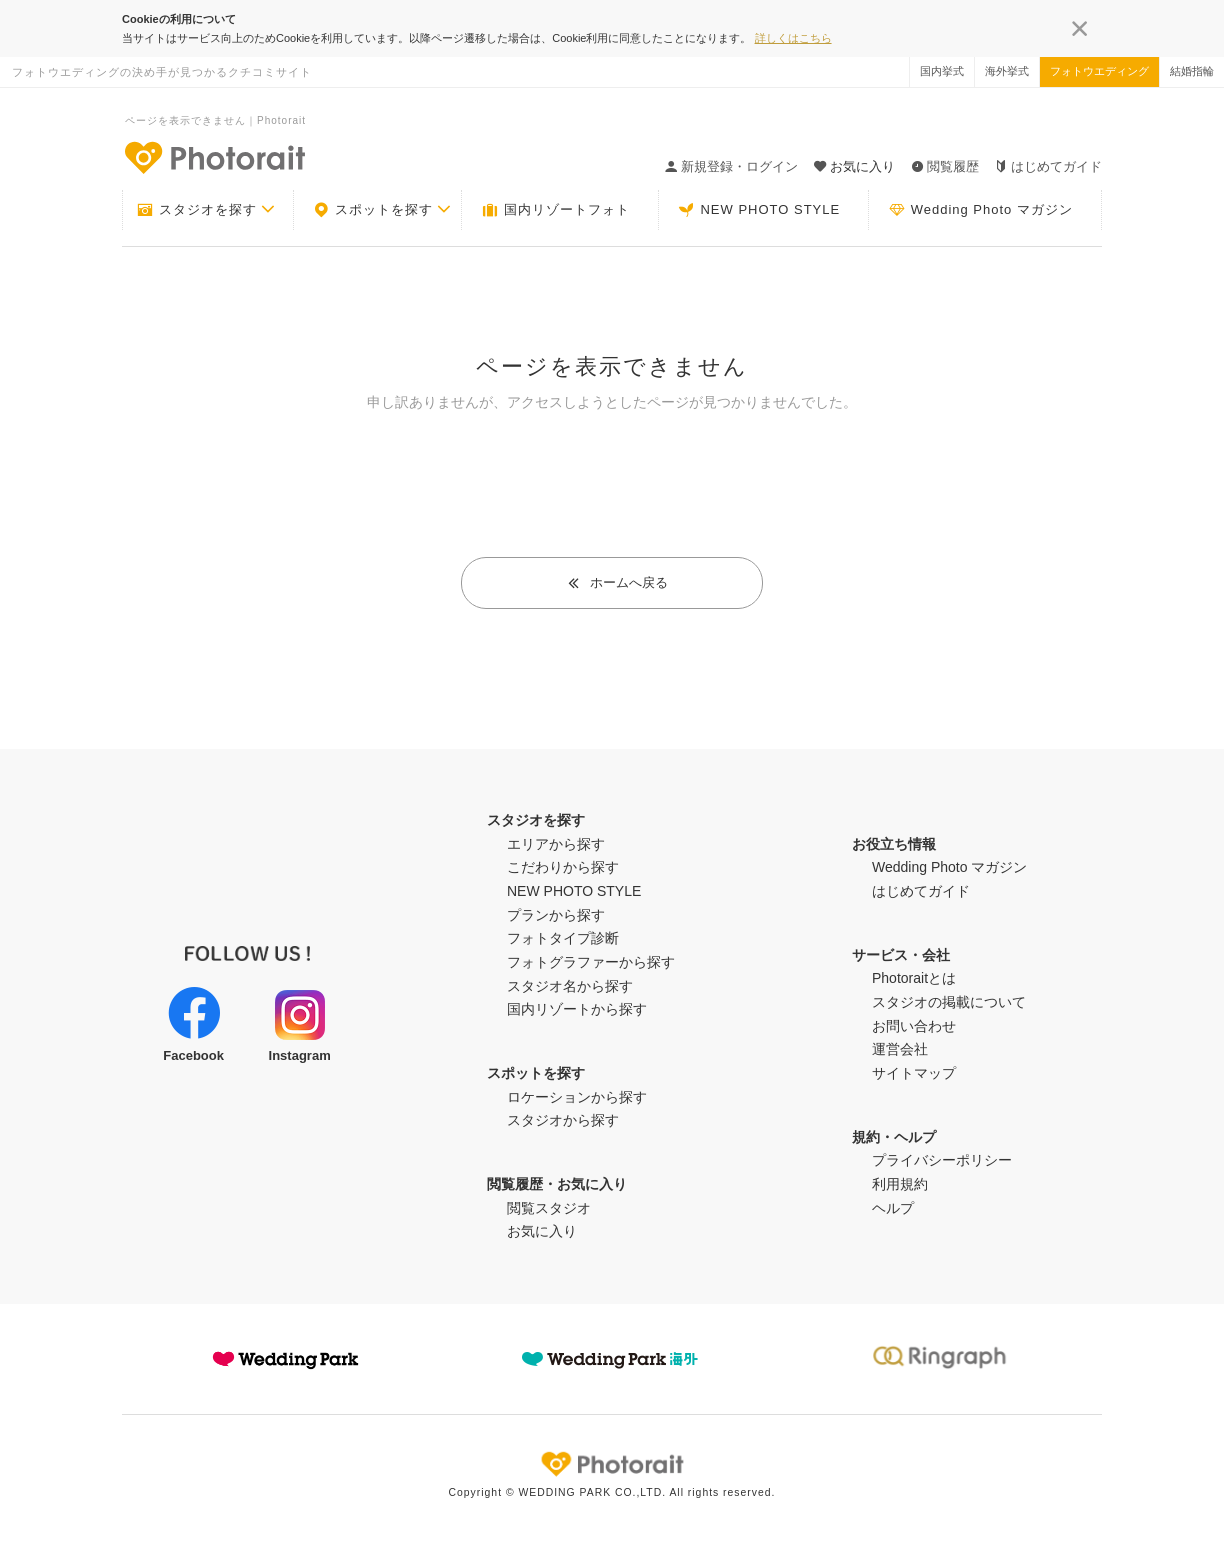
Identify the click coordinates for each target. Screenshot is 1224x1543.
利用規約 (900, 1184)
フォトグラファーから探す (591, 962)
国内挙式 (942, 71)
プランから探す (556, 915)
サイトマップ (914, 1073)
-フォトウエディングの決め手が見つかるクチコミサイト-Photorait (214, 157)
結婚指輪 (1192, 71)
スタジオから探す (563, 1120)
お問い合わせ (914, 1026)
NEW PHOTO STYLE (759, 210)
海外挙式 (1007, 71)
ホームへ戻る (617, 582)
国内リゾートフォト (556, 210)
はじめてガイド (1048, 166)
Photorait (612, 1464)
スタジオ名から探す (570, 986)
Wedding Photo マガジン (981, 210)
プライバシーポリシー (942, 1160)
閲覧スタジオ (549, 1208)
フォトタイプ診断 (563, 938)
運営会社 (900, 1049)
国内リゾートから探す (577, 1009)
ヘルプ (893, 1208)
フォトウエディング (1099, 71)
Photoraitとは (914, 978)
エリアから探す (556, 844)
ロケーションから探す (577, 1097)
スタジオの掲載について (949, 1002)
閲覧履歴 (945, 166)
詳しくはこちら (793, 38)
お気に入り (542, 1231)
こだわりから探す (563, 867)
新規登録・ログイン (731, 166)
